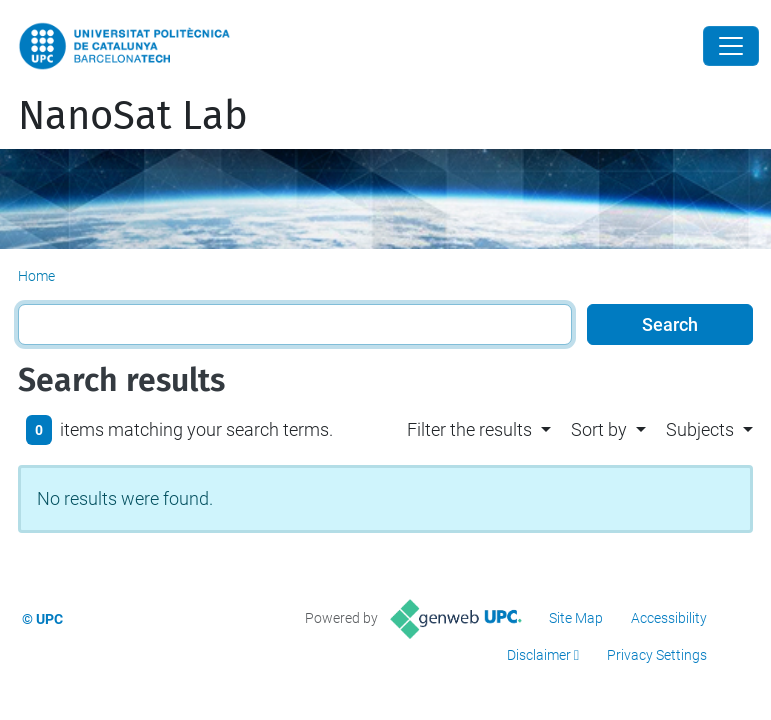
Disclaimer (539, 655)
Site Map (576, 618)
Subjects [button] (700, 429)
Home (36, 276)
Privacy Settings (657, 655)
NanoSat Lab (133, 116)
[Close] (731, 46)
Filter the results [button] (469, 429)
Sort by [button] (599, 429)
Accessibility (669, 618)
